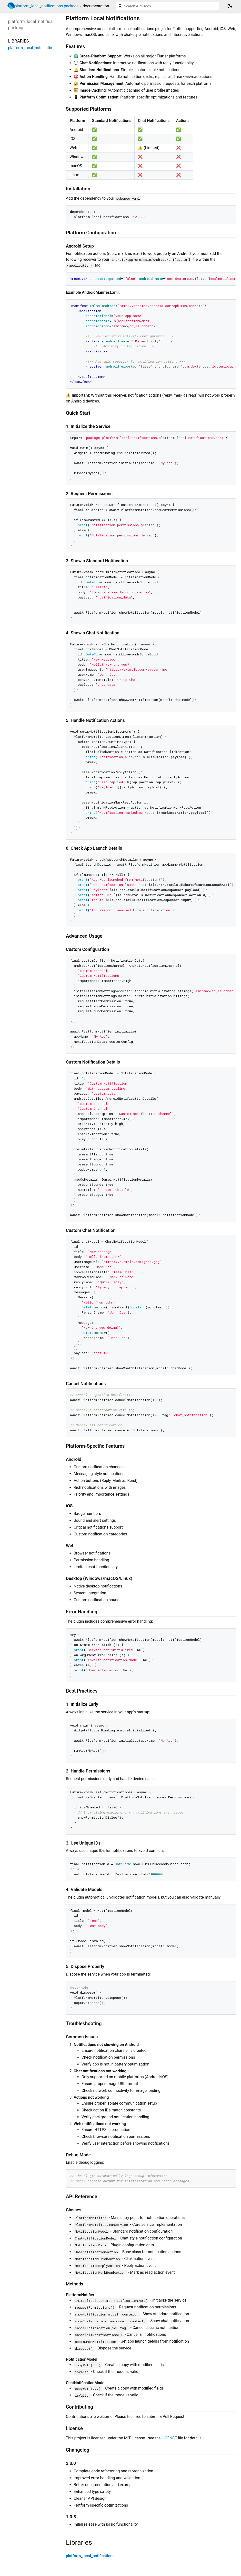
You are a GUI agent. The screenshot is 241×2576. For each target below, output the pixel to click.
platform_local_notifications (90, 2556)
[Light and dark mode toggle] (230, 6)
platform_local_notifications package (47, 6)
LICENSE (169, 2438)
